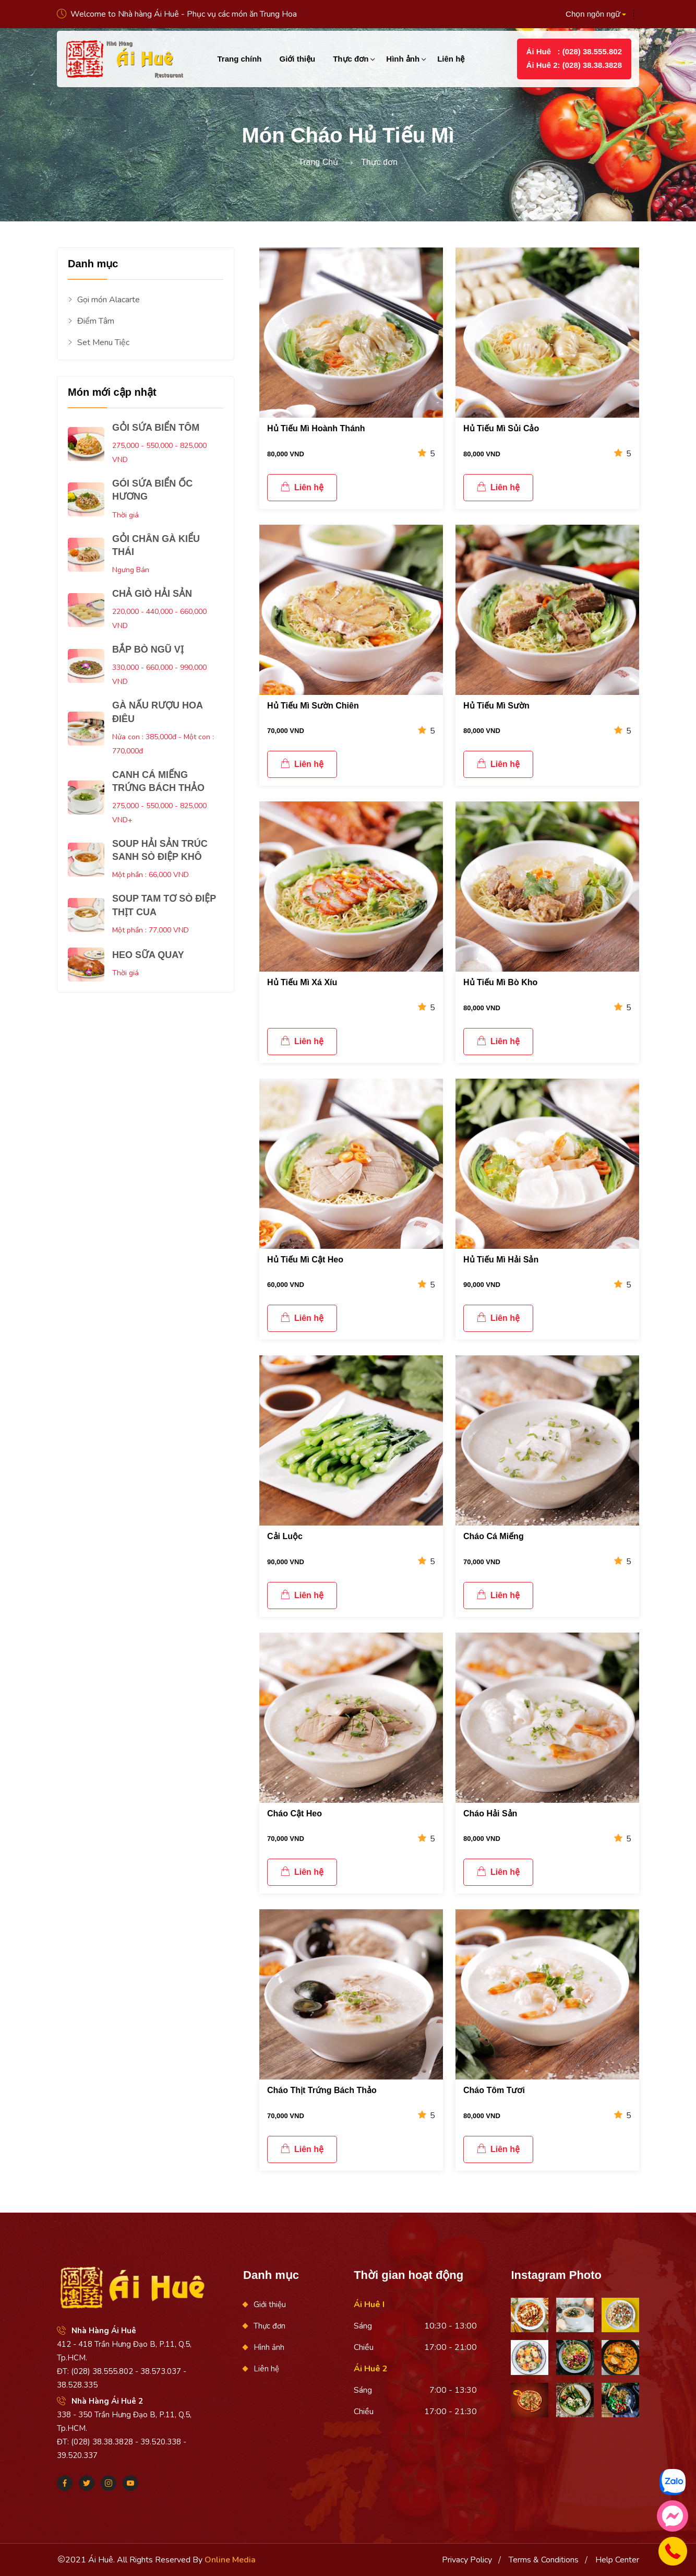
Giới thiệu (298, 58)
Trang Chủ (318, 162)
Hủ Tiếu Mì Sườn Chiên (313, 705)
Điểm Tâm (91, 321)
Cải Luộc (285, 1536)
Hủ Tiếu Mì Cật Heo (305, 1259)
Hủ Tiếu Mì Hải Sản (500, 1259)
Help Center (617, 2560)
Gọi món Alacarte (104, 299)
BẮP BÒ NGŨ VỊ (148, 649)
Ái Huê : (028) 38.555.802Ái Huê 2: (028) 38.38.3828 (574, 58)
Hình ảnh (402, 58)
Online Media (230, 2560)
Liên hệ (450, 58)
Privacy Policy (467, 2560)
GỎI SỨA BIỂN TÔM (155, 427)
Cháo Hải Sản (490, 1813)
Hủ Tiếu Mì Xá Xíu (302, 982)
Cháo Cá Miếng (493, 1536)
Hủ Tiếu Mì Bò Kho (500, 982)
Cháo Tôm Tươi (494, 2090)
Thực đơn (350, 58)
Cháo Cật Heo (294, 1813)
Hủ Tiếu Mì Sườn (496, 705)
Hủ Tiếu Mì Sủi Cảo (501, 428)
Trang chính (240, 58)
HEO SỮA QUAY (148, 955)
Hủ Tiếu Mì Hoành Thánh (316, 428)
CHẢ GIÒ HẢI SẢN (152, 593)
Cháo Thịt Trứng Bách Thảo (322, 2090)
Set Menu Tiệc (98, 342)
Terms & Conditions (544, 2560)
